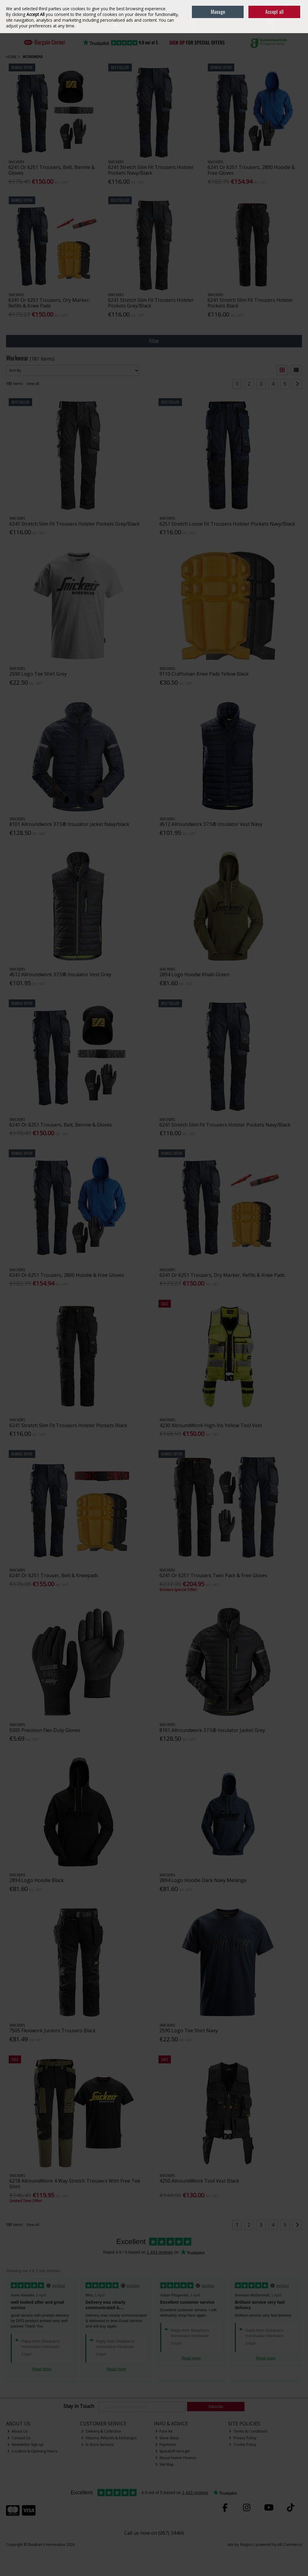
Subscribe (215, 2406)
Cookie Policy (242, 2444)
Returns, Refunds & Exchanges (109, 2437)
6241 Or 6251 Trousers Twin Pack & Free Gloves (213, 1575)
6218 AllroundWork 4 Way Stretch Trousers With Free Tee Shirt (74, 2183)
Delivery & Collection (101, 2431)
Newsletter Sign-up (25, 2444)
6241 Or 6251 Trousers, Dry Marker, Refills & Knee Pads (49, 303)
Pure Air (164, 2431)
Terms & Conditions (248, 2431)
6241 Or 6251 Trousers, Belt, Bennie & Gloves (51, 170)
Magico (246, 2544)
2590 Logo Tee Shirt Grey (38, 674)
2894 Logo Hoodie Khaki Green (194, 974)
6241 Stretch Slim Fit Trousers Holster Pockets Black (250, 303)
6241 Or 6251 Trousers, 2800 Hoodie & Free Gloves (251, 170)
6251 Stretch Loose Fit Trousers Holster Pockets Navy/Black (227, 524)
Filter (154, 341)
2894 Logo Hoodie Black (36, 1880)
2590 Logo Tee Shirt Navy (188, 2030)
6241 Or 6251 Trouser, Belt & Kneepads (53, 1575)
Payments (165, 2444)
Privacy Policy (242, 2437)
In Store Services (97, 2444)
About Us (17, 2431)
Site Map (164, 2464)
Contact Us (18, 2437)
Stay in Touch (78, 2406)
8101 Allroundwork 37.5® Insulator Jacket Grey (212, 1730)
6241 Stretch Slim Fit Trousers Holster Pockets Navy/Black (151, 170)
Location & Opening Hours (32, 2451)
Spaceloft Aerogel (172, 2451)
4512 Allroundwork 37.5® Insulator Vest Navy (210, 824)
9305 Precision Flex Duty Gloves (44, 1730)
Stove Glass (167, 2437)
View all (32, 383)
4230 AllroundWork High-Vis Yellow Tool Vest (210, 1425)
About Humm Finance (175, 2457)
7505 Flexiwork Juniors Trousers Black (52, 2030)
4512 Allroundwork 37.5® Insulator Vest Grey (60, 974)
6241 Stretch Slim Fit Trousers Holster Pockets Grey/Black (151, 303)
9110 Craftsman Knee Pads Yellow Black (204, 674)
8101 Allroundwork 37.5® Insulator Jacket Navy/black (69, 824)
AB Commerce (289, 2544)
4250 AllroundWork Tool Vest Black (199, 2180)
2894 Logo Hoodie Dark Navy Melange (203, 1880)
